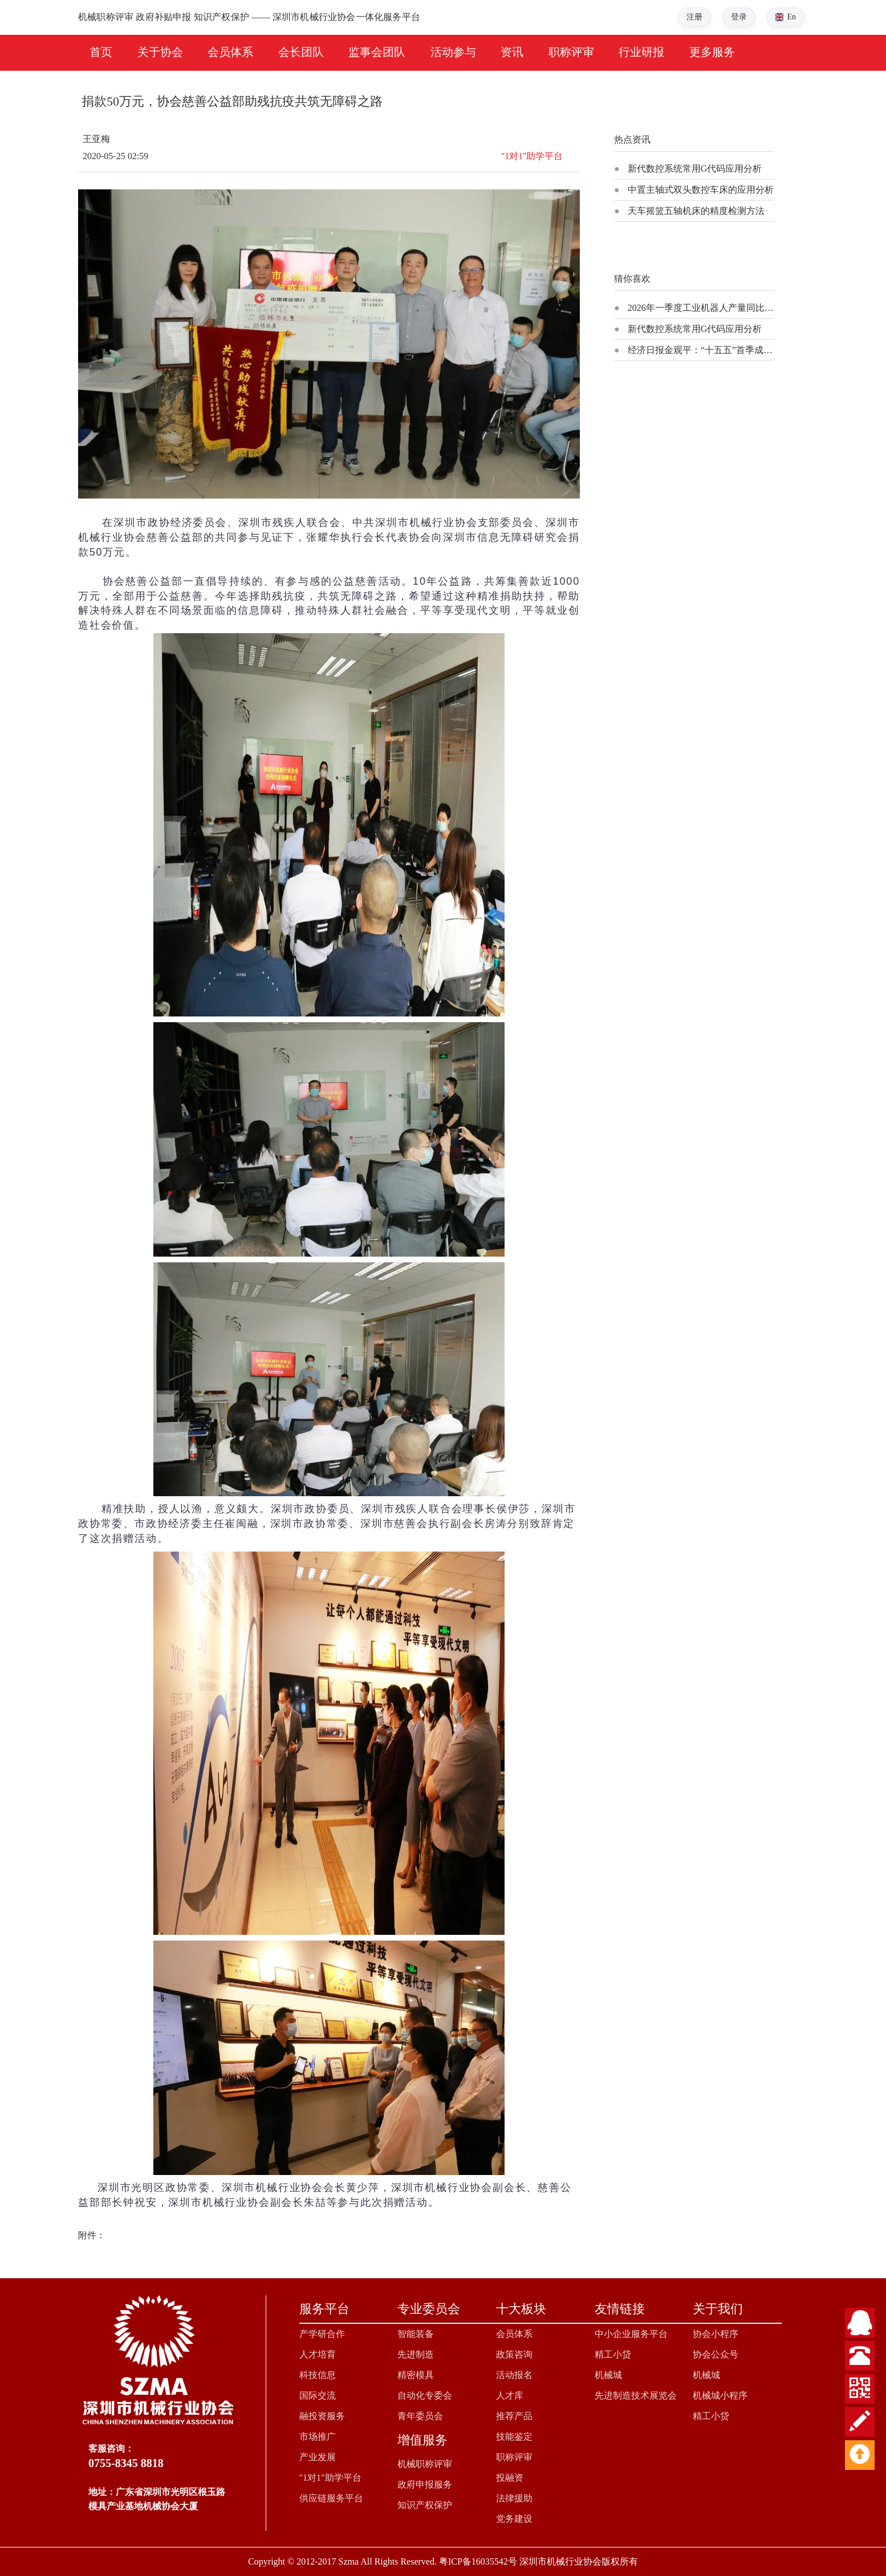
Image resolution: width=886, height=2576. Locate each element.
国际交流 (317, 2395)
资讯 (512, 52)
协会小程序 (715, 2334)
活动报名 (514, 2375)
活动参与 (453, 52)
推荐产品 (514, 2416)
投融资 (509, 2477)
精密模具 (415, 2375)
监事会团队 (376, 52)
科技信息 (317, 2375)
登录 (739, 17)
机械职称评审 (424, 2464)
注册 (694, 17)
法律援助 (514, 2498)
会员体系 (230, 52)
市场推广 (317, 2436)
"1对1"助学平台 (330, 2477)
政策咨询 (514, 2354)
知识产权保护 (424, 2505)
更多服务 (712, 52)
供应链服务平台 (331, 2498)
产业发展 (317, 2457)
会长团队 (301, 52)
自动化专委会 (424, 2395)
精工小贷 (613, 2354)
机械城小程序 (720, 2395)
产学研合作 (322, 2334)
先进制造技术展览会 (636, 2395)
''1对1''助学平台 (532, 156)
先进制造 (415, 2354)
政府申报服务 (424, 2484)
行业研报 (641, 52)
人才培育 (317, 2354)
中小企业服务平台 (631, 2334)
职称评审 (571, 52)
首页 (101, 52)
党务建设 (514, 2519)
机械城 (608, 2375)
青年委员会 (420, 2416)
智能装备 (415, 2334)
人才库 (509, 2395)
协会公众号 (715, 2354)
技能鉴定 (514, 2436)
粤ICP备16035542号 (478, 2561)
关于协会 (160, 52)
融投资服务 (322, 2416)
